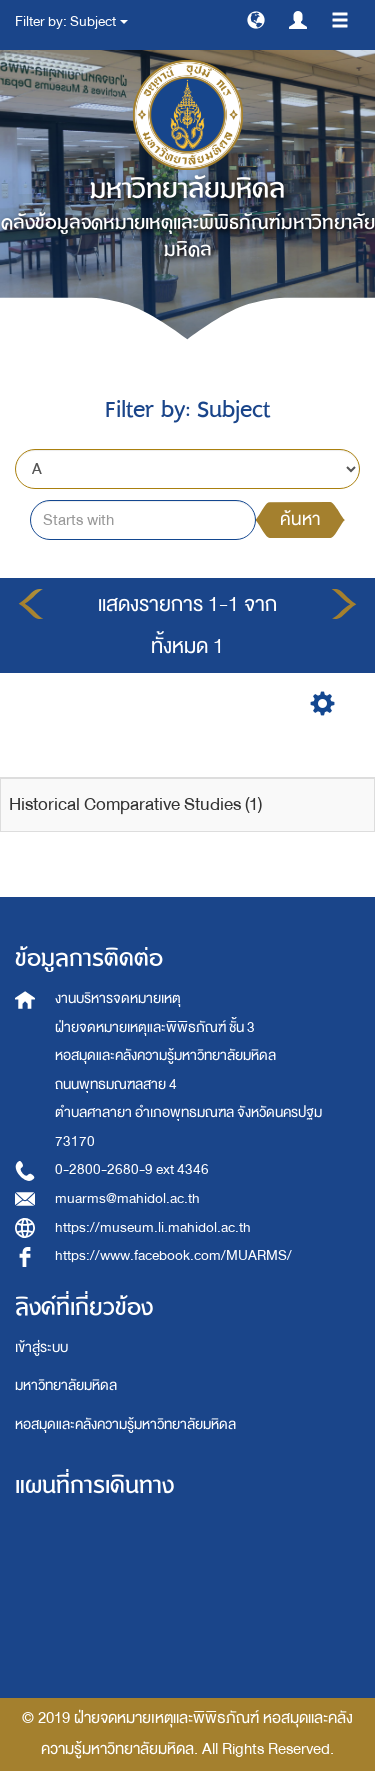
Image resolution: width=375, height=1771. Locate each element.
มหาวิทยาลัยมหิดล (66, 1385)
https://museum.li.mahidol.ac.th (153, 1227)
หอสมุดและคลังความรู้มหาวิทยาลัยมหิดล (125, 1424)
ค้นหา (300, 519)
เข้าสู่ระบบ (41, 1347)
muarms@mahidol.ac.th (127, 1198)
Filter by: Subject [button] (71, 21)
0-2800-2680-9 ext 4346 (132, 1169)
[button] (256, 19)
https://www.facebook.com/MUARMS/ (173, 1255)
